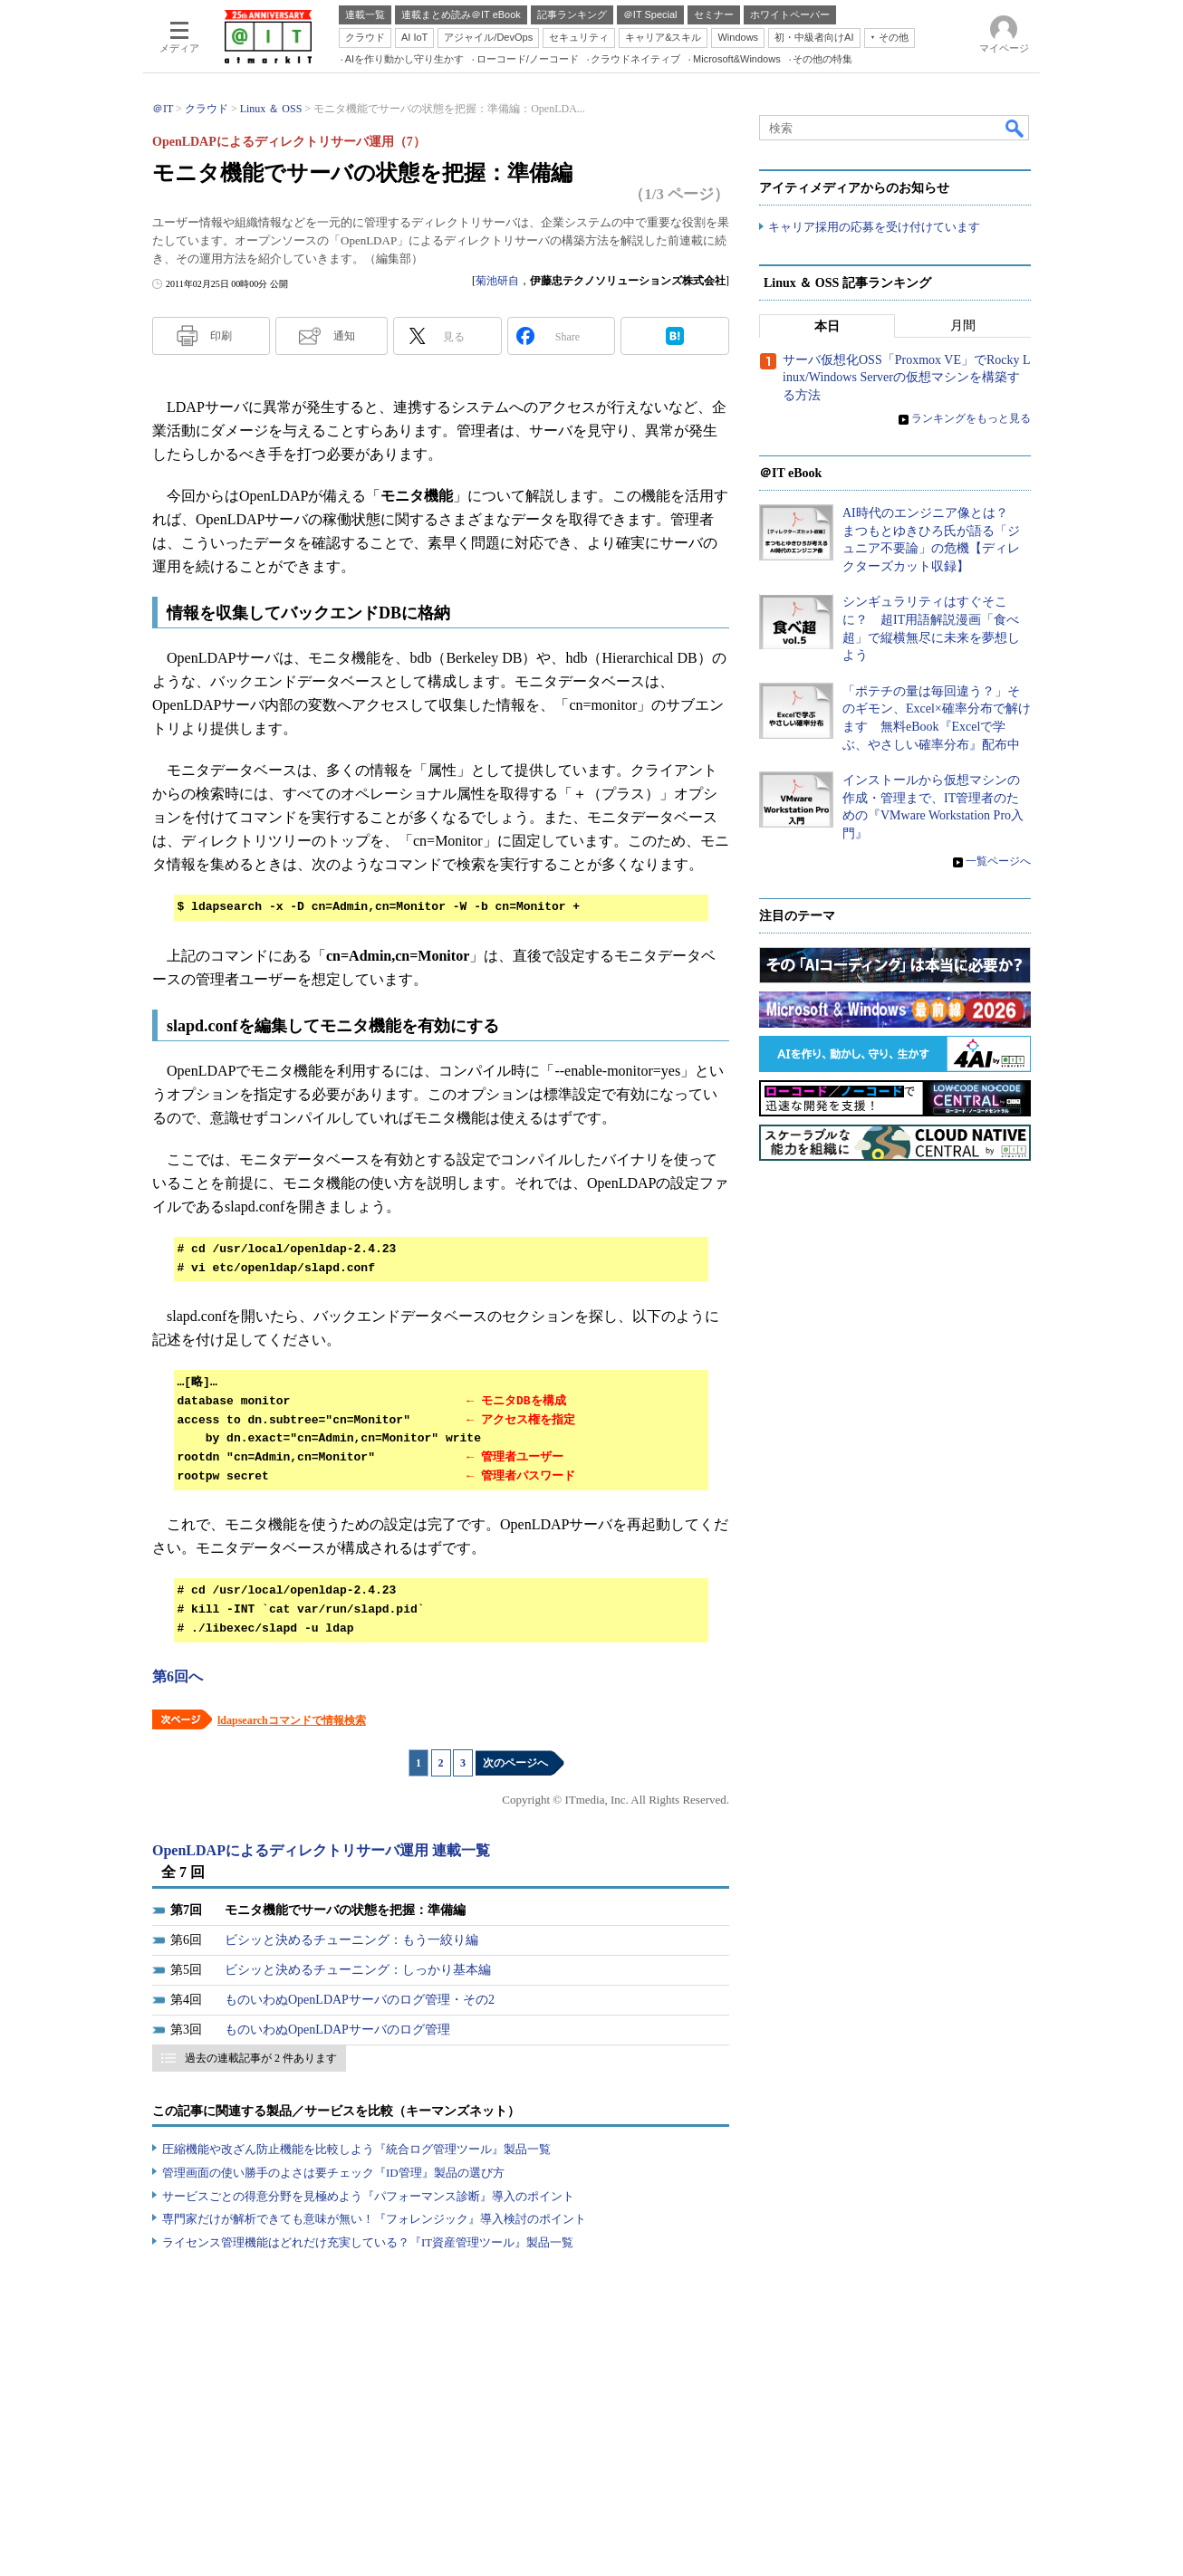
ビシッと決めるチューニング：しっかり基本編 (358, 1970)
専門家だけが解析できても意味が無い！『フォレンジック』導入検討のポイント (374, 2219)
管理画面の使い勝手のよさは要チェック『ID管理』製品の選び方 (333, 2172)
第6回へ (177, 1676)
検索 (1015, 127)
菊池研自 (497, 280)
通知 (344, 336)
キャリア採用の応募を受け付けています (874, 227)
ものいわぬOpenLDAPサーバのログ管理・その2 (360, 1999)
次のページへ (515, 1763)
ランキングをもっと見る (971, 419)
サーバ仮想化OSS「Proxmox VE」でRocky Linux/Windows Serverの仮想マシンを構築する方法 (907, 377)
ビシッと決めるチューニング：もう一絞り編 (351, 1940)
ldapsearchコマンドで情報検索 (291, 1720)
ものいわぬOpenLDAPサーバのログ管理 (337, 2029)
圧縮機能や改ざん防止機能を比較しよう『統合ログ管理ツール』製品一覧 (356, 2149)
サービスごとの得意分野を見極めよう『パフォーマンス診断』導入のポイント (368, 2196)
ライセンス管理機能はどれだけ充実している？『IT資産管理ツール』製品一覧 (367, 2242)
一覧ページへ (998, 862)
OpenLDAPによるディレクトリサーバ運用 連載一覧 (321, 1850)
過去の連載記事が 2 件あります (261, 2058)
